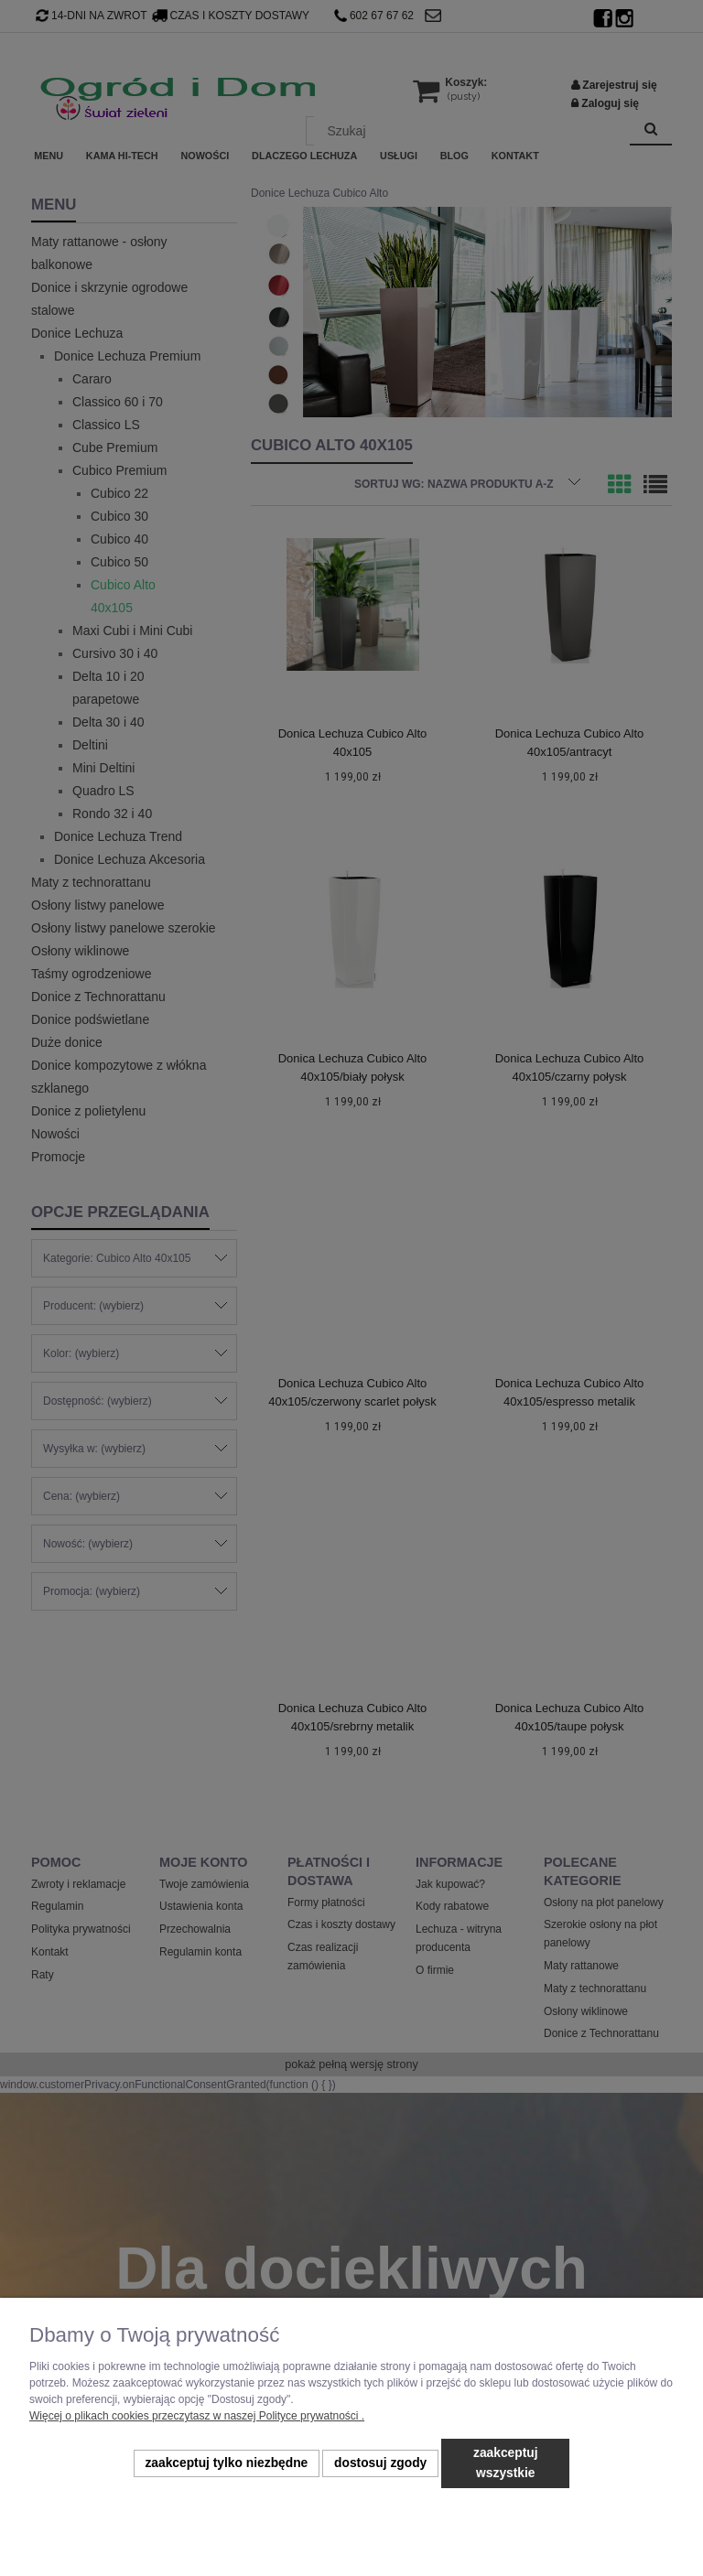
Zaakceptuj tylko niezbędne (226, 2463)
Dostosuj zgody (380, 2463)
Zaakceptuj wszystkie (505, 2463)
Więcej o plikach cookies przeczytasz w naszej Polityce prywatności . (196, 2415)
